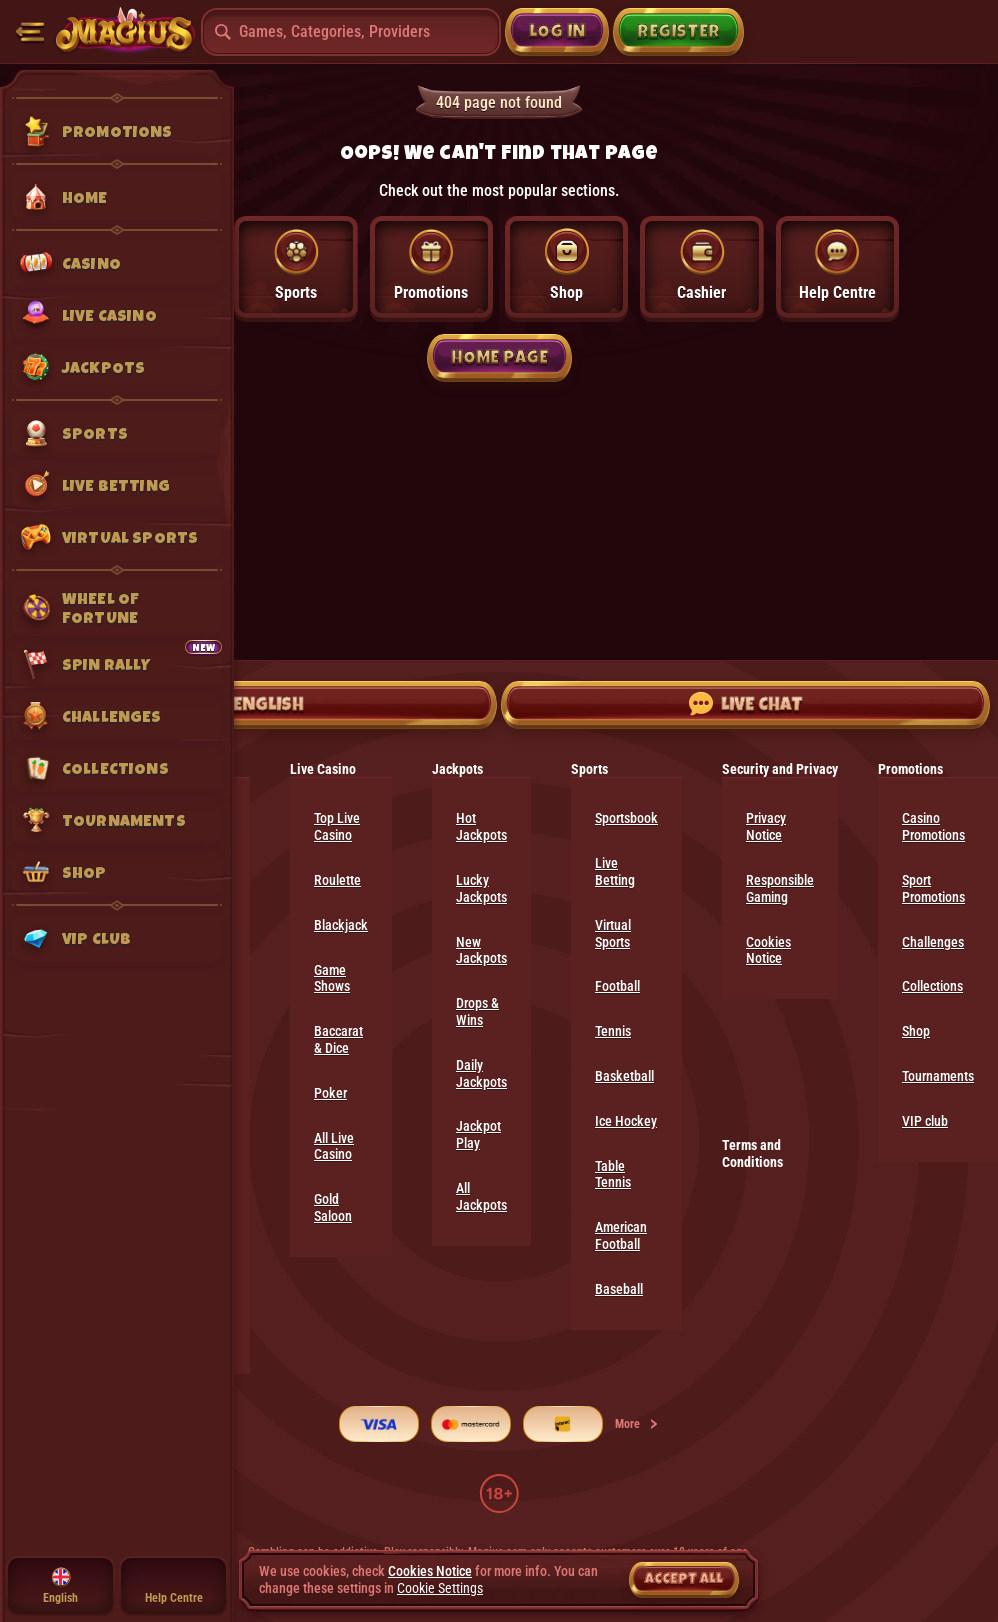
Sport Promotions (933, 888)
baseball (619, 1289)
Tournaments (938, 1076)
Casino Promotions (933, 826)
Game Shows (332, 978)
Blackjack (341, 925)
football (617, 986)
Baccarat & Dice (338, 1039)
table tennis (613, 1174)
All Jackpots (481, 1196)
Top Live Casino (337, 826)
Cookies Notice (768, 950)
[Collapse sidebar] (30, 32)
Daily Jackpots (481, 1073)
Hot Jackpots (481, 826)
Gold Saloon (333, 1207)
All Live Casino (334, 1146)
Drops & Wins (477, 1011)
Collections (932, 986)
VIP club (925, 1121)
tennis (613, 1031)
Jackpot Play (478, 1134)
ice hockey (626, 1121)
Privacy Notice (766, 826)
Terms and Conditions (752, 1153)
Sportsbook (626, 818)
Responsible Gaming (780, 888)
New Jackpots (481, 950)
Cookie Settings (440, 1588)
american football (621, 1235)
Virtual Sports (613, 933)
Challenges (933, 942)
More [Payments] (637, 1424)
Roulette (337, 880)
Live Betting (615, 871)
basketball (624, 1076)
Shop (916, 1031)
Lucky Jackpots (481, 888)
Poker (330, 1093)
